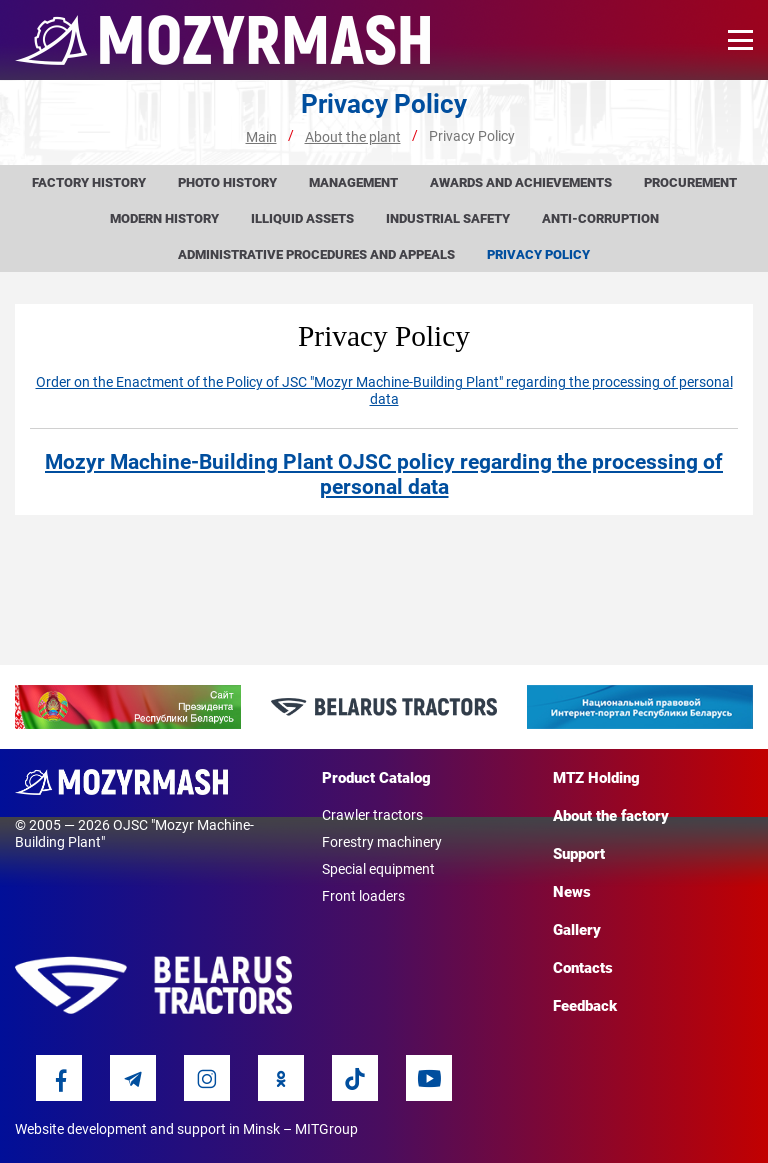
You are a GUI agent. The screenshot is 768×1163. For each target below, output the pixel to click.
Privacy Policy (538, 254)
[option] (128, 707)
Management (353, 182)
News (572, 892)
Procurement (690, 182)
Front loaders (363, 896)
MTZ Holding (596, 778)
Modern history (164, 218)
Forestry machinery (382, 842)
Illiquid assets (302, 218)
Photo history (227, 182)
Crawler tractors (372, 815)
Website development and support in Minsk (147, 1129)
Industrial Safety (448, 218)
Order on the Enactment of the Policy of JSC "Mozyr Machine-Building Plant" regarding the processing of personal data (384, 390)
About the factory (611, 816)
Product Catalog (376, 778)
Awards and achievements (521, 182)
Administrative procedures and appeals (316, 254)
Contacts (583, 968)
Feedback (585, 1006)
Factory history (89, 182)
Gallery (577, 930)
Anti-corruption (600, 218)
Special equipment (378, 869)
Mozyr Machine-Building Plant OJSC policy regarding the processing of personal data (384, 474)
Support (579, 854)
